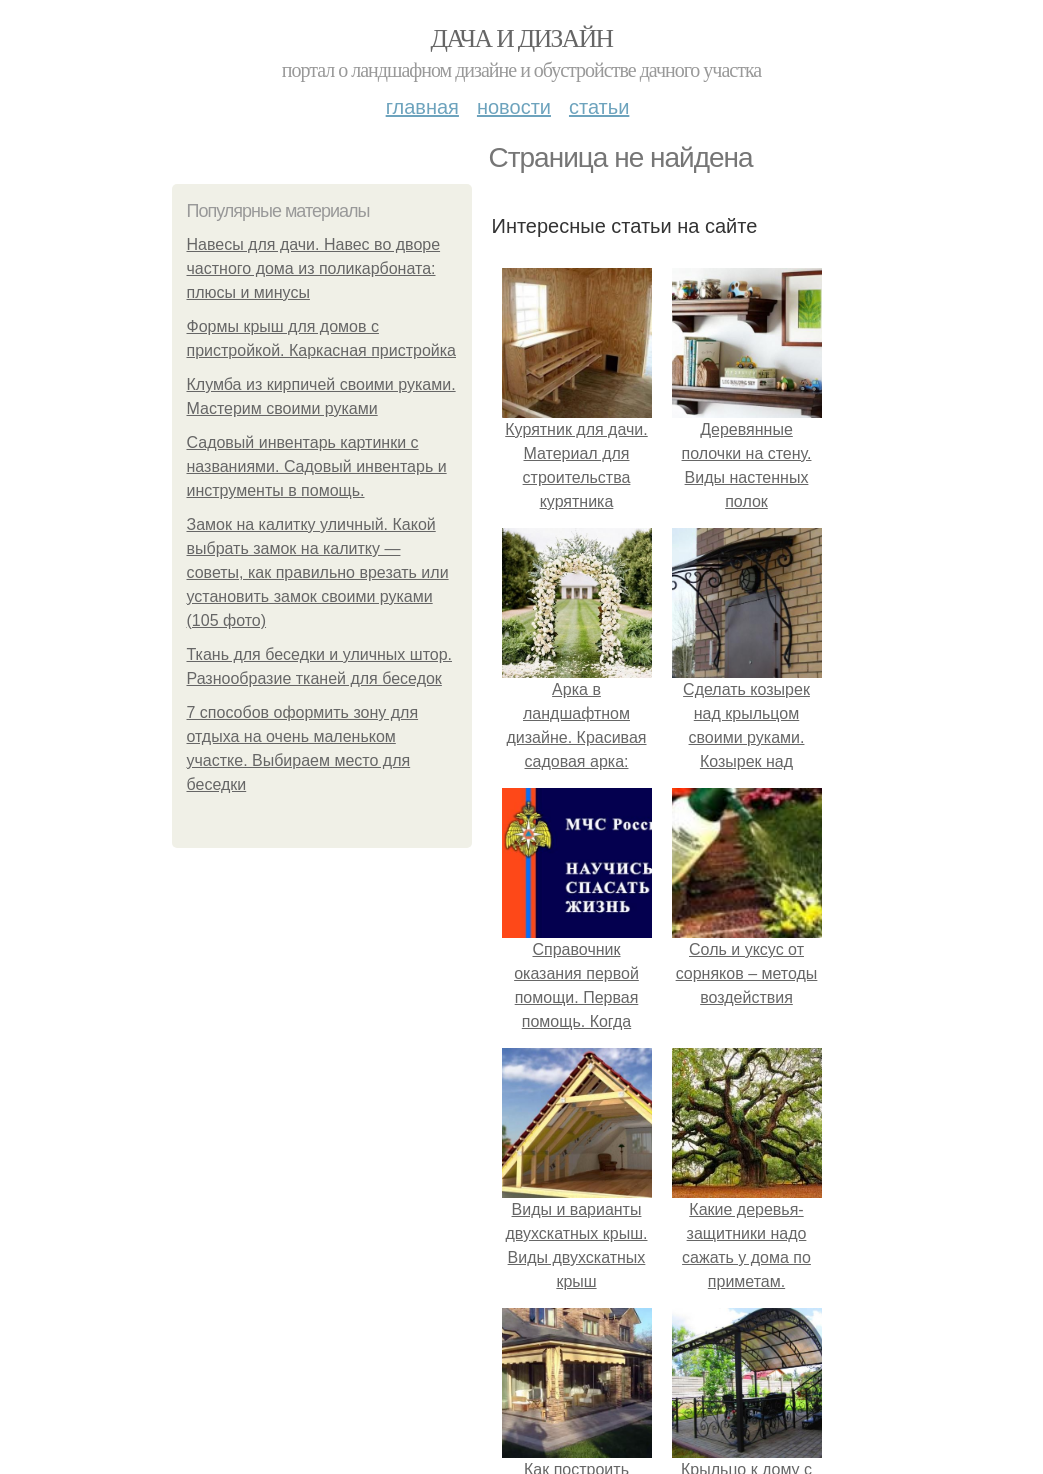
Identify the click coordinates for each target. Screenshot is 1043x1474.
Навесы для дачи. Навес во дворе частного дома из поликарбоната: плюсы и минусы (314, 268)
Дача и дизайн (522, 38)
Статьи (599, 107)
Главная (422, 107)
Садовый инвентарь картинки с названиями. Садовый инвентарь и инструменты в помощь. (317, 466)
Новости (514, 107)
